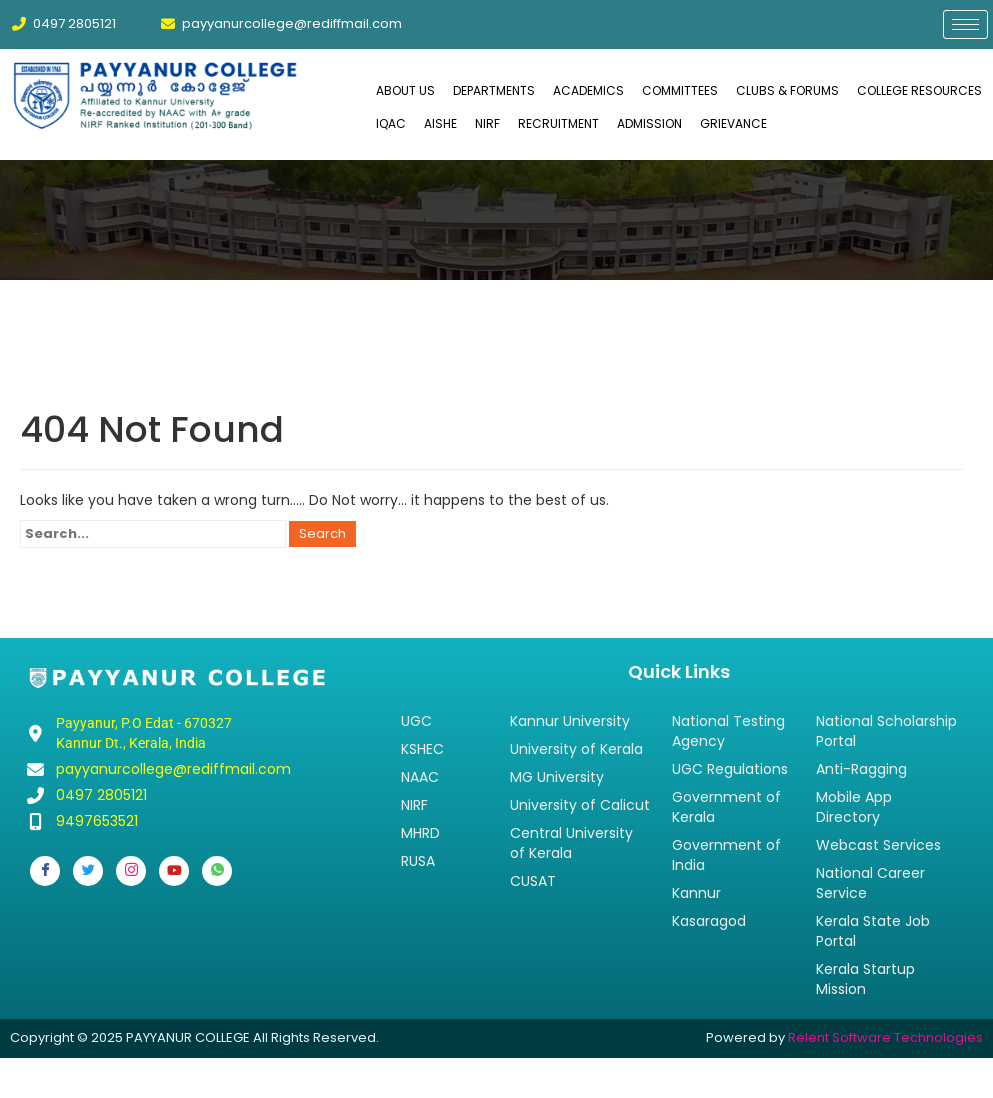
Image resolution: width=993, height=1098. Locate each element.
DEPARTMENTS (494, 90)
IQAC (391, 123)
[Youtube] (174, 871)
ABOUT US (405, 90)
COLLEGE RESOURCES (919, 90)
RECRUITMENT (558, 123)
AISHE (440, 123)
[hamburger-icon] (965, 24)
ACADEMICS (588, 90)
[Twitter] (88, 871)
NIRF (487, 123)
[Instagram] (131, 871)
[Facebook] (45, 871)
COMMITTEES (680, 90)
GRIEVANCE (733, 123)
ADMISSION (649, 123)
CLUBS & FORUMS (787, 90)
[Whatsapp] (217, 871)
